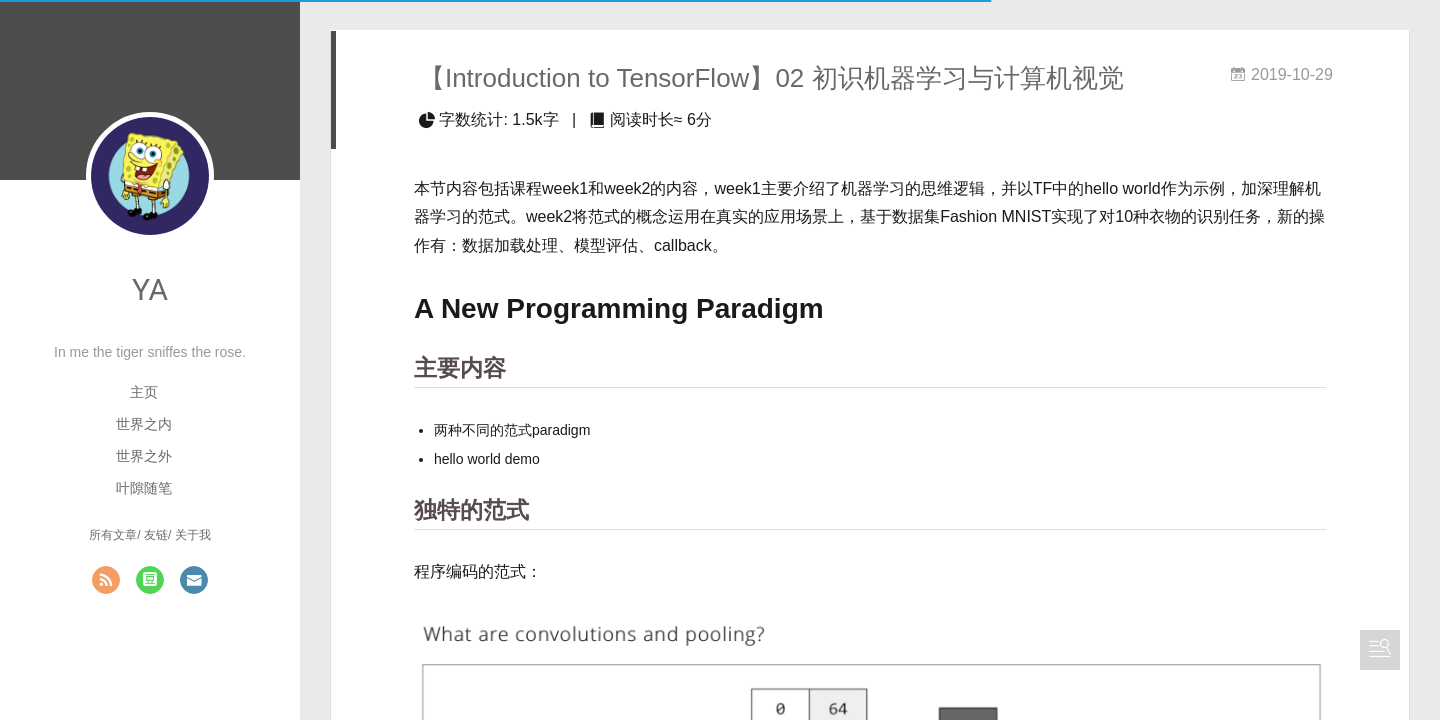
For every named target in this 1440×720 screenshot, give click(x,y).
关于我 (193, 535)
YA (150, 289)
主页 (144, 392)
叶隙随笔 (144, 488)
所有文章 (113, 535)
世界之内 (144, 424)
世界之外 (144, 456)
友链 (156, 535)
